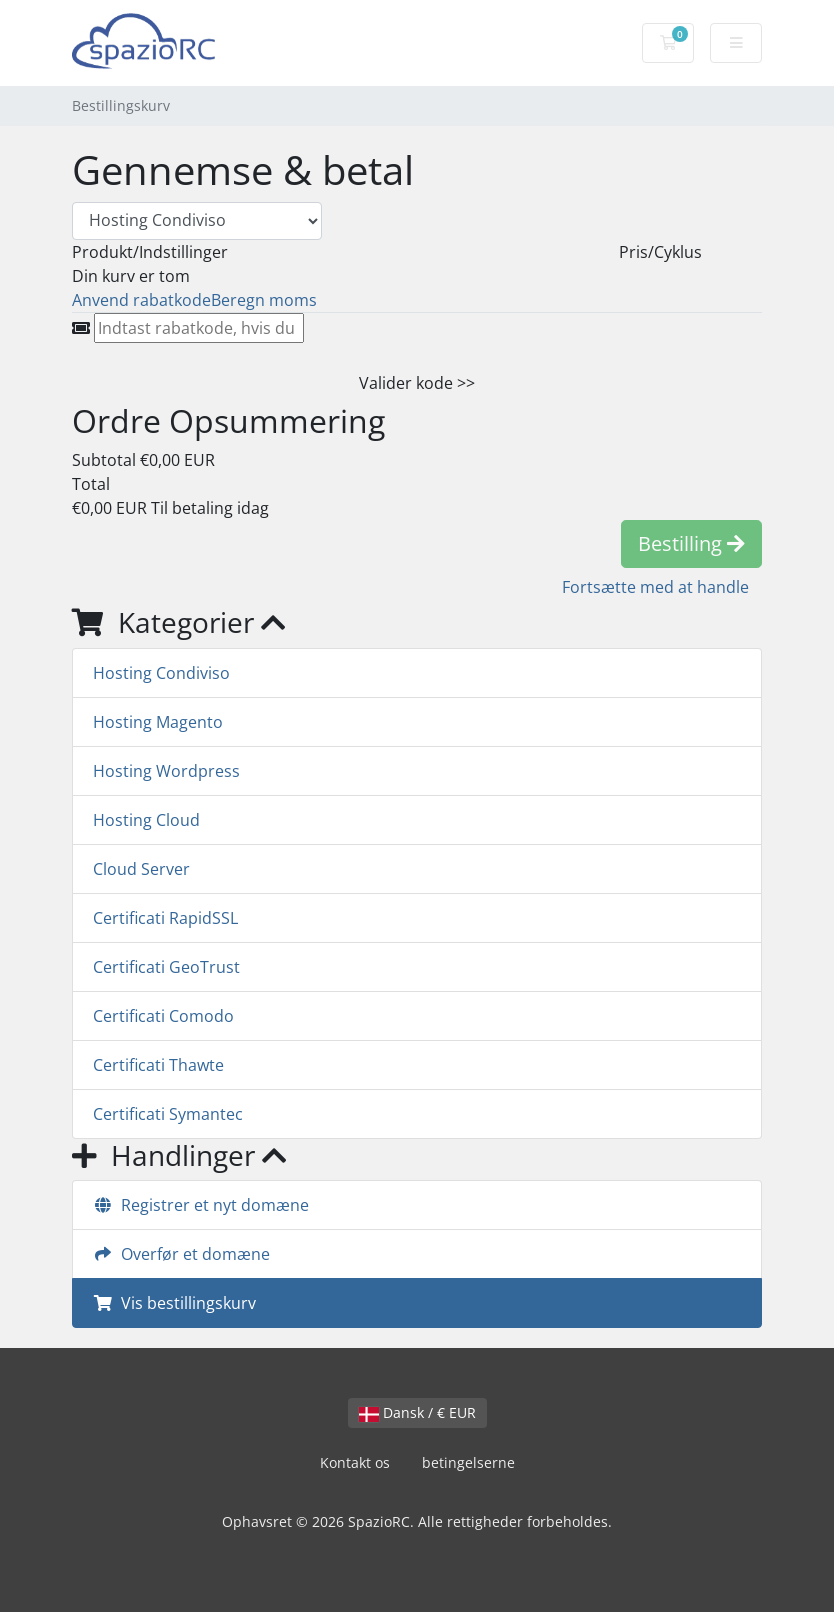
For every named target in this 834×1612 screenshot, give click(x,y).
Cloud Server (141, 869)
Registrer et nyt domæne (201, 1205)
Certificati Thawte (158, 1065)
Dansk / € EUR (417, 1412)
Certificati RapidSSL (165, 918)
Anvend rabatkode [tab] (141, 300)
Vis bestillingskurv (174, 1303)
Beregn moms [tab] (264, 300)
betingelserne (468, 1462)
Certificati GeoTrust (166, 967)
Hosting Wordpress (166, 771)
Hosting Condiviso (161, 673)
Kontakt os (355, 1462)
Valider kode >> (417, 383)
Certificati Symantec (168, 1114)
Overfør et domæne (181, 1254)
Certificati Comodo (163, 1016)
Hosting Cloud (146, 820)
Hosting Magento (158, 722)
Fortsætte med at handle (655, 587)
